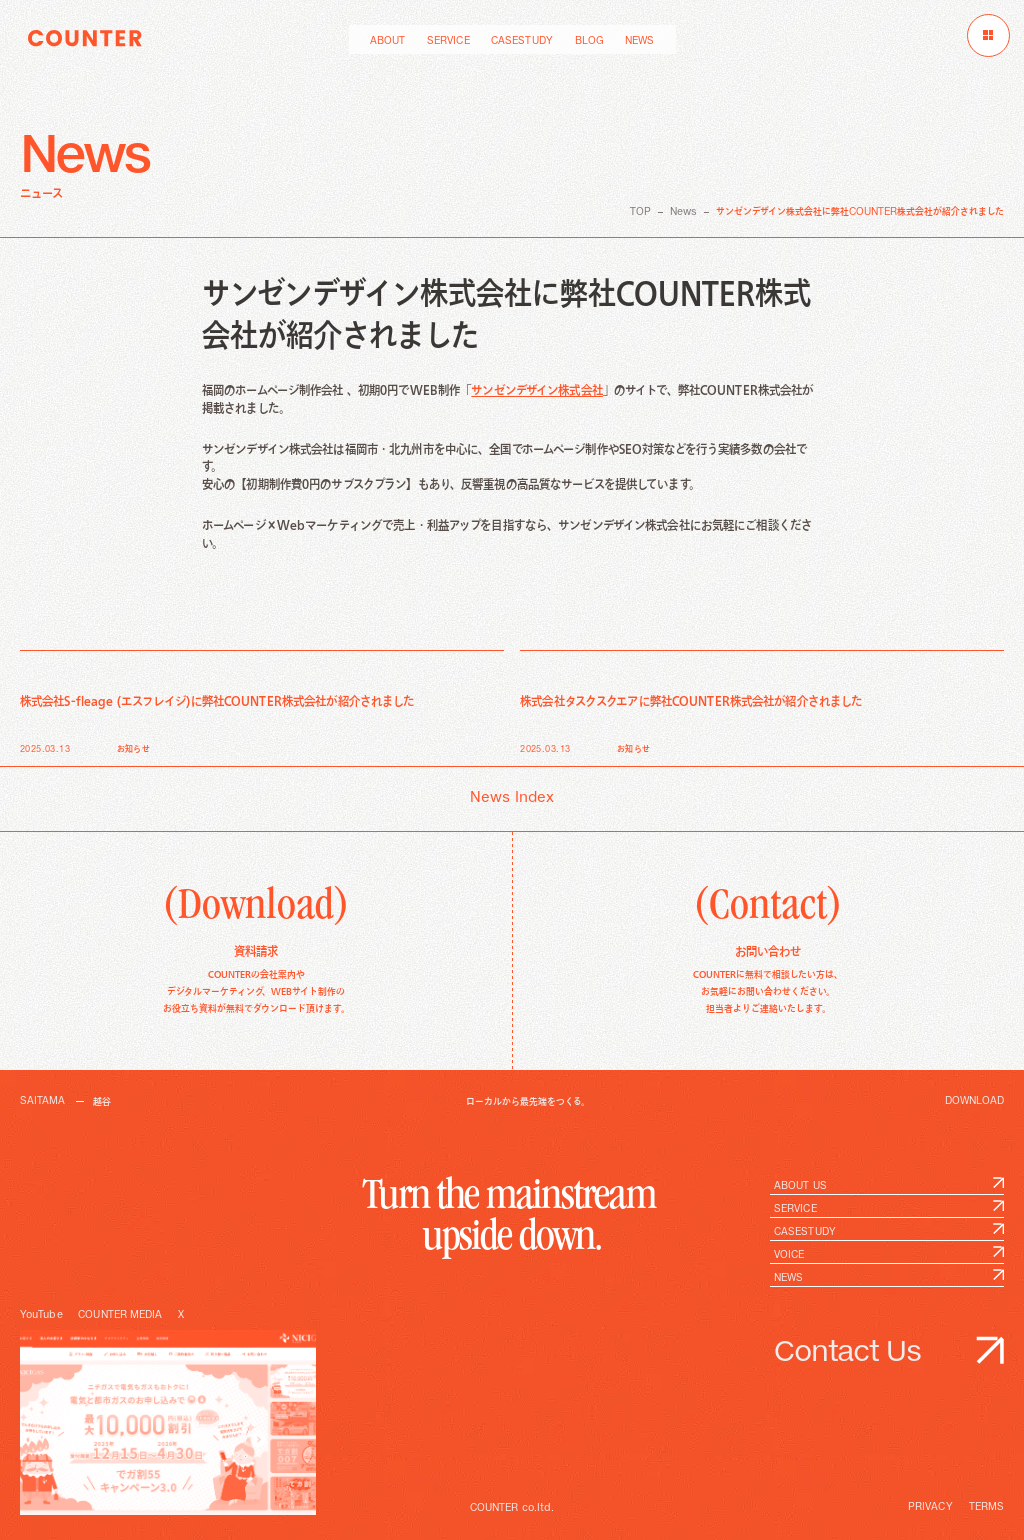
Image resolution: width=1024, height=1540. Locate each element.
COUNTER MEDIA (120, 1315)
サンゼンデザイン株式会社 (537, 390)
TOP (640, 212)
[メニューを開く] (988, 35)
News (683, 212)
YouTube (41, 1315)
